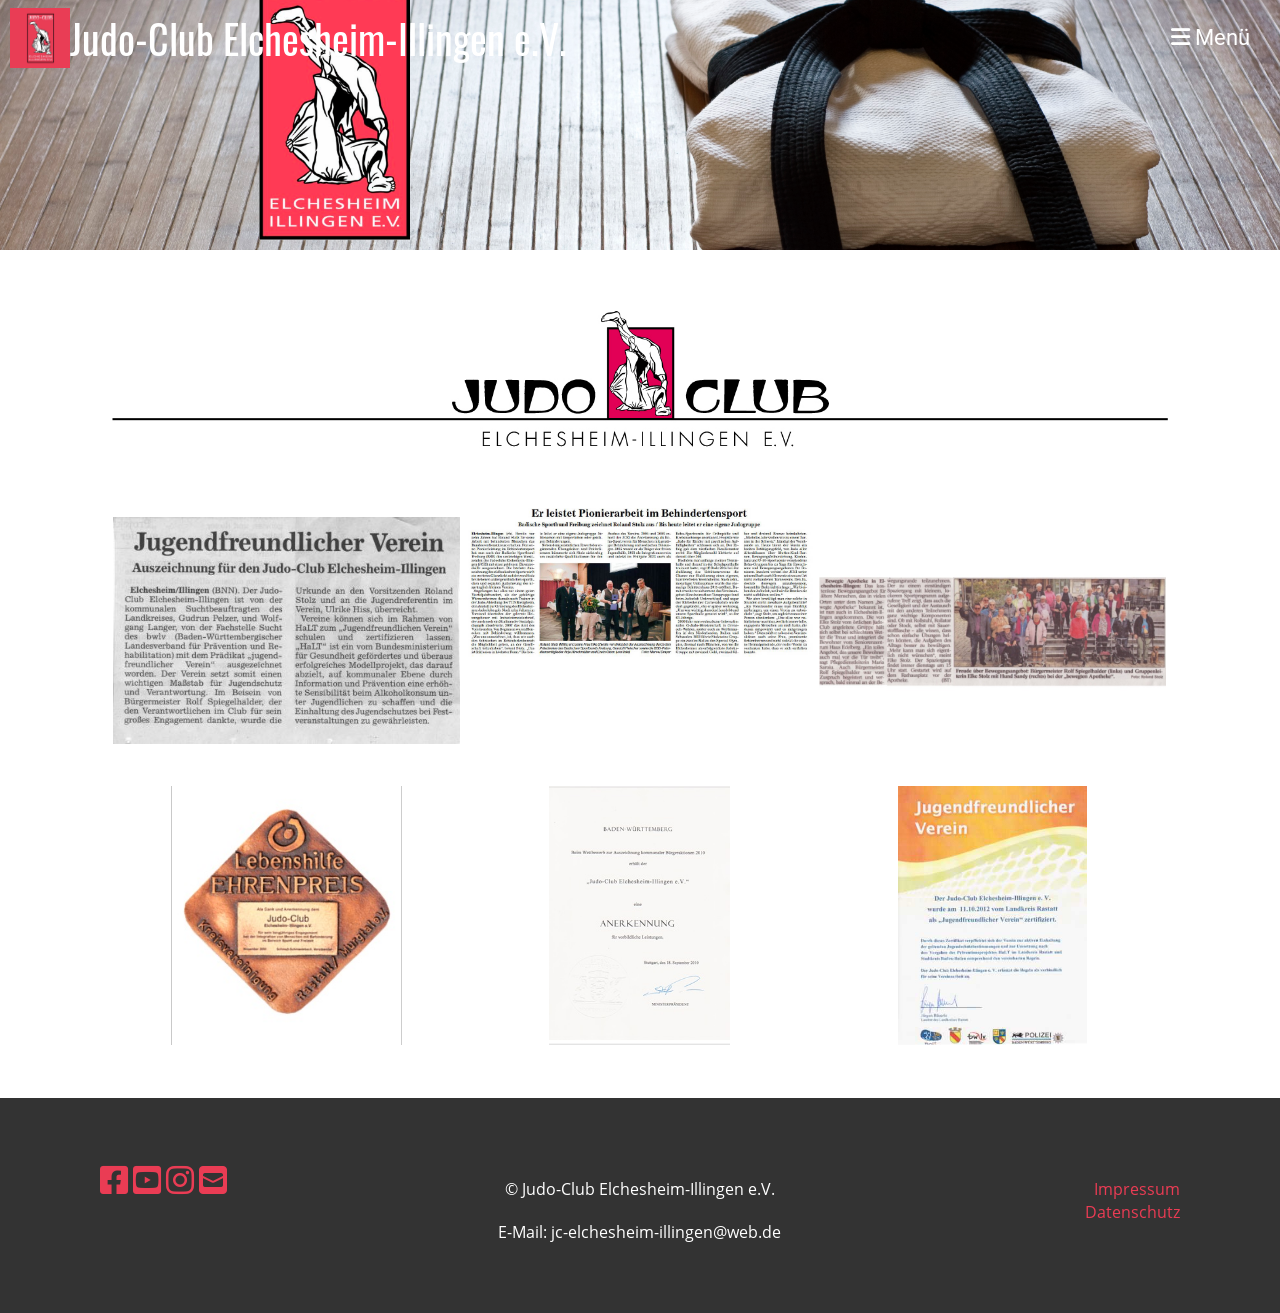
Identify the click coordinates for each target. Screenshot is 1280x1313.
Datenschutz (1132, 1212)
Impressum (1137, 1189)
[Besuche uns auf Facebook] (114, 1179)
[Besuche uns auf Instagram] (180, 1179)
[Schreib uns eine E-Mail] (213, 1179)
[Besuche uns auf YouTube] (147, 1179)
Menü (1210, 37)
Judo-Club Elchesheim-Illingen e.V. (318, 38)
